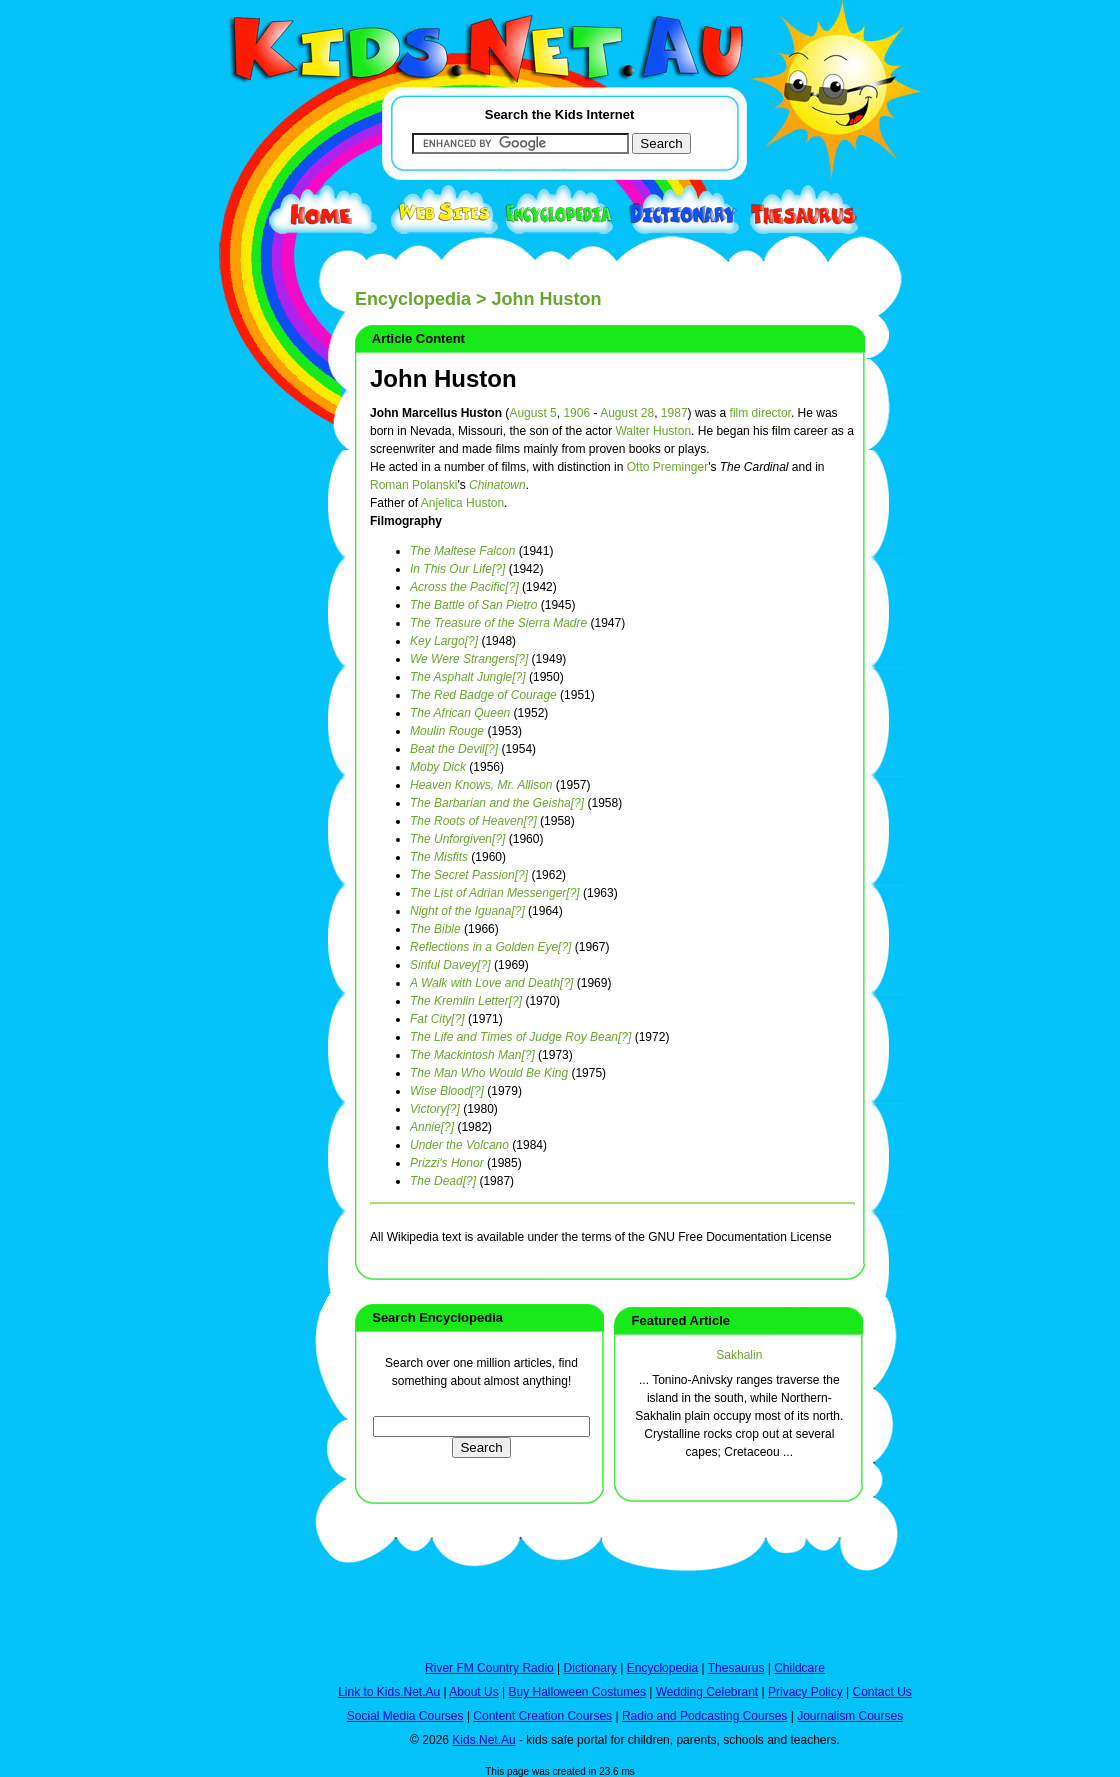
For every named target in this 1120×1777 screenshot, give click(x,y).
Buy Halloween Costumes (576, 1692)
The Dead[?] (443, 1181)
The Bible (435, 929)
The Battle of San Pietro (473, 605)
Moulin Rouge (447, 731)
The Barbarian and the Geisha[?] (497, 803)
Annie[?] (432, 1127)
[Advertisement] (245, 732)
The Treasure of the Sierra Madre (498, 623)
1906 (576, 413)
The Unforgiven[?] (457, 839)
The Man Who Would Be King (489, 1073)
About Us (473, 1692)
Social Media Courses (405, 1716)
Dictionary (590, 1668)
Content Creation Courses (542, 1716)
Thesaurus (736, 1668)
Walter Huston (653, 431)
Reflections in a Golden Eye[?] (490, 947)
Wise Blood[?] (447, 1091)
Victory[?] (435, 1109)
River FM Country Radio (489, 1668)
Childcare (799, 1668)
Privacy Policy (805, 1692)
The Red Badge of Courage (483, 695)
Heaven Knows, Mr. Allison (481, 785)
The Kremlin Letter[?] (466, 1001)
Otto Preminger (667, 467)
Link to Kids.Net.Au (389, 1692)
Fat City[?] (437, 1019)
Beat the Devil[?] (454, 749)
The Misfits (439, 857)
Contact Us (881, 1692)
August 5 (532, 413)
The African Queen (460, 713)
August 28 (627, 413)
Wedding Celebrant (707, 1692)
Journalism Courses (850, 1716)
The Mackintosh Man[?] (472, 1055)
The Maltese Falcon (462, 551)
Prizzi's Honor (447, 1163)
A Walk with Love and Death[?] (491, 983)
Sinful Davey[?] (450, 965)
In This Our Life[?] (457, 569)
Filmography (406, 521)
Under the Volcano (459, 1145)
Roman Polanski (413, 485)
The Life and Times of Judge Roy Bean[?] (520, 1037)
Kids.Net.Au (483, 1740)
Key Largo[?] (444, 641)
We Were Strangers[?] (469, 659)
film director (760, 413)
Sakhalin (739, 1355)
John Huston (443, 378)
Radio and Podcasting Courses (704, 1716)
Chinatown (497, 485)
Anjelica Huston (462, 503)
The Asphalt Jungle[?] (468, 677)
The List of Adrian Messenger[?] (495, 893)
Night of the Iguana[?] (467, 911)
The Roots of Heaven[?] (473, 821)
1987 (674, 413)
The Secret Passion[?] (469, 875)
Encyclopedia (413, 299)
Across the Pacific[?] (464, 587)
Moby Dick (438, 767)
